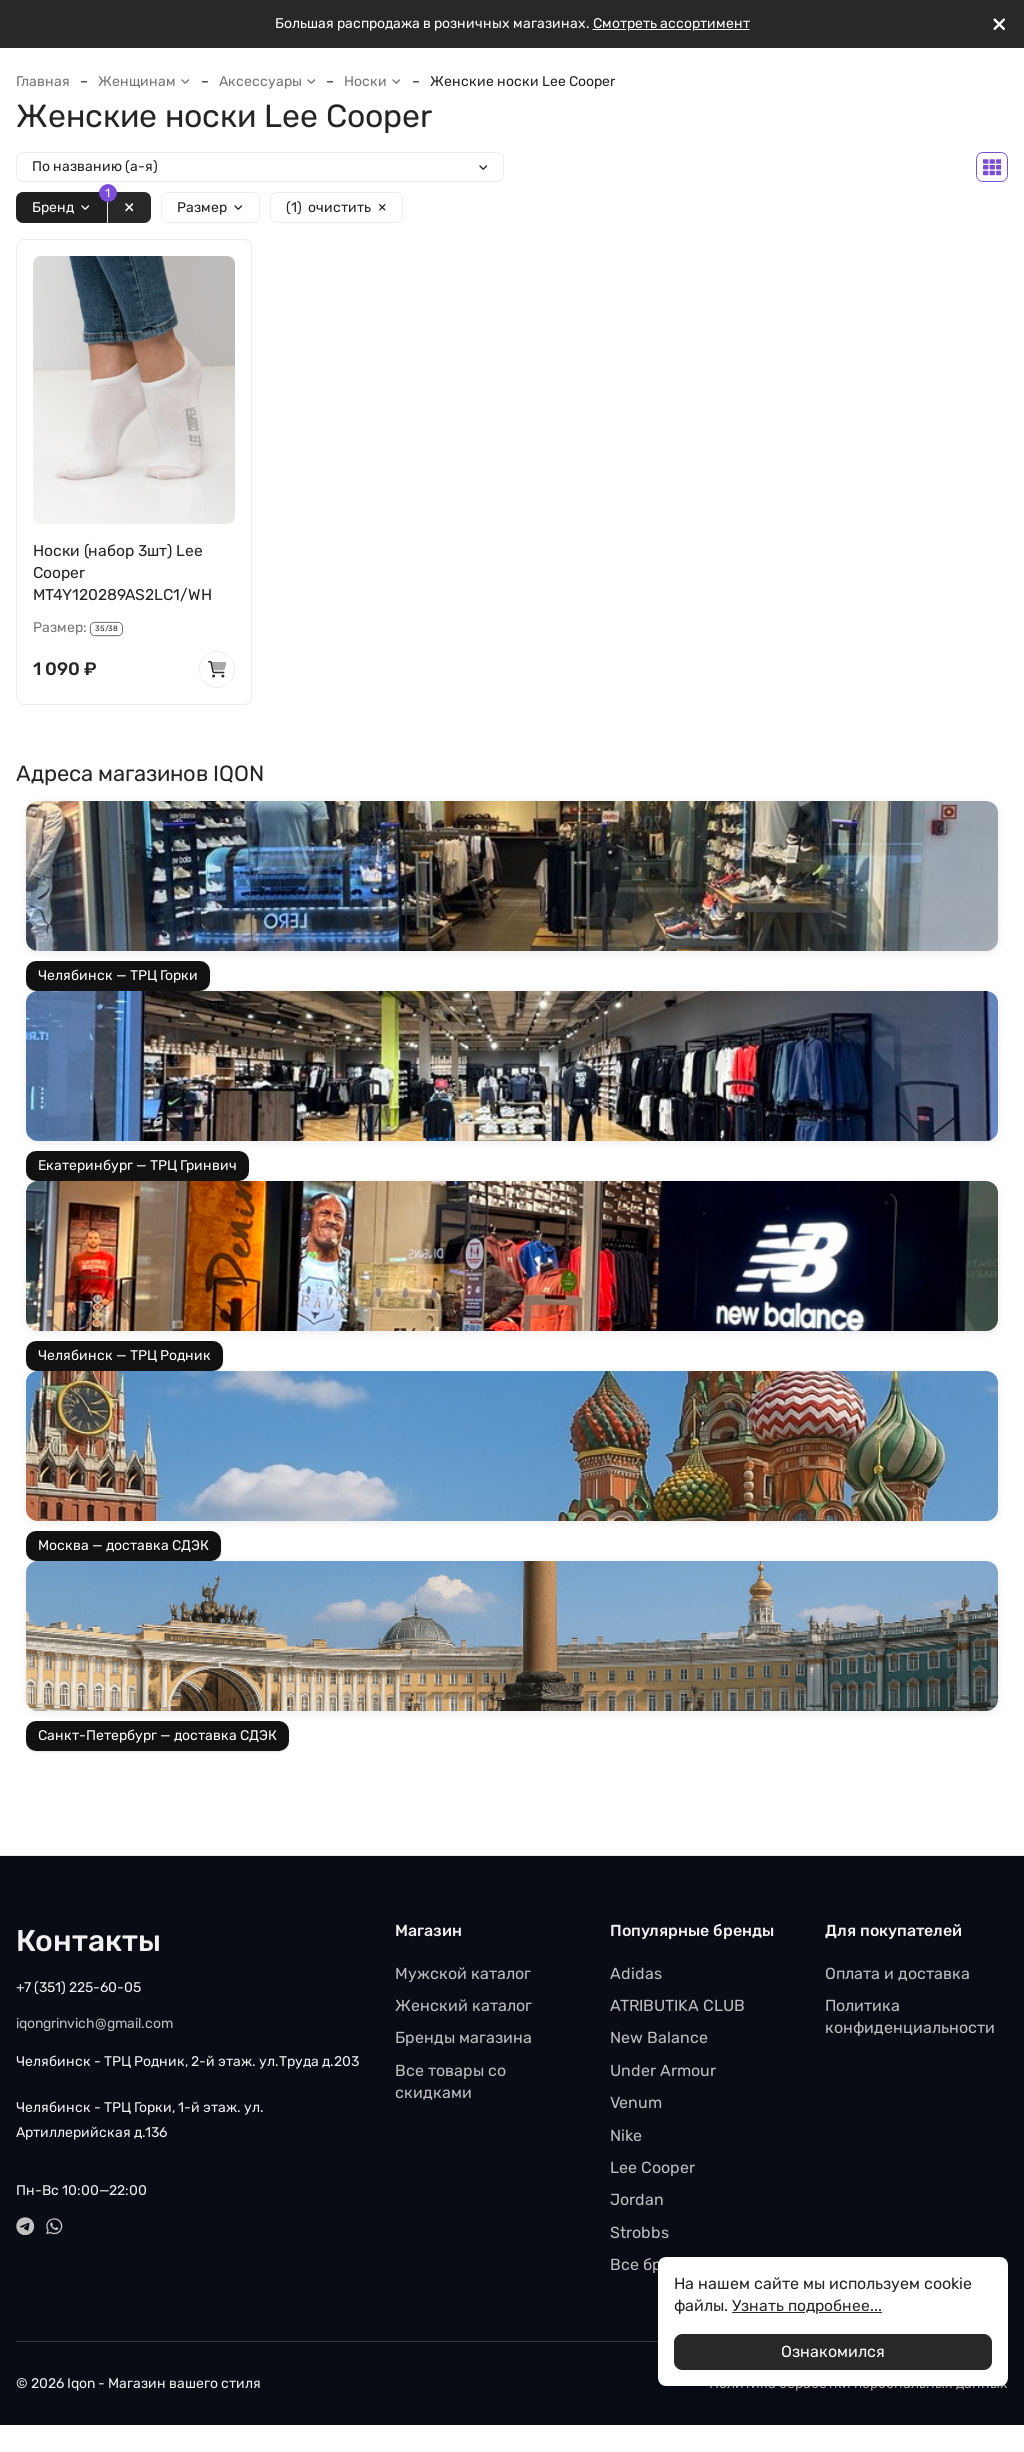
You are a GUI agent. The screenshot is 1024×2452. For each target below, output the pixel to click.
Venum (636, 2104)
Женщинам (144, 81)
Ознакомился (833, 2351)
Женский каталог (463, 2007)
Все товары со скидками (450, 2082)
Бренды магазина (463, 2039)
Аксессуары (268, 81)
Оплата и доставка (897, 1974)
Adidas (636, 1974)
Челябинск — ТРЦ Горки (118, 977)
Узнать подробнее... (808, 2305)
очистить (337, 208)
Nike (626, 2136)
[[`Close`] (999, 24)
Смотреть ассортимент (671, 23)
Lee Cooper (652, 2169)
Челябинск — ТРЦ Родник (124, 1357)
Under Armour (663, 2071)
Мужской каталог (463, 1974)
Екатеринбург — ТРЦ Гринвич (137, 1167)
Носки (373, 81)
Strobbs (639, 2233)
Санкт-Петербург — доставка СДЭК (157, 1737)
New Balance (659, 2039)
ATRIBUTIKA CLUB (677, 2007)
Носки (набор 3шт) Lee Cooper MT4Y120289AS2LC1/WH (124, 573)
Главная (43, 81)
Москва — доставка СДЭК (123, 1547)
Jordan (637, 2201)
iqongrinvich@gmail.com (94, 2024)
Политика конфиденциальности (910, 2018)
